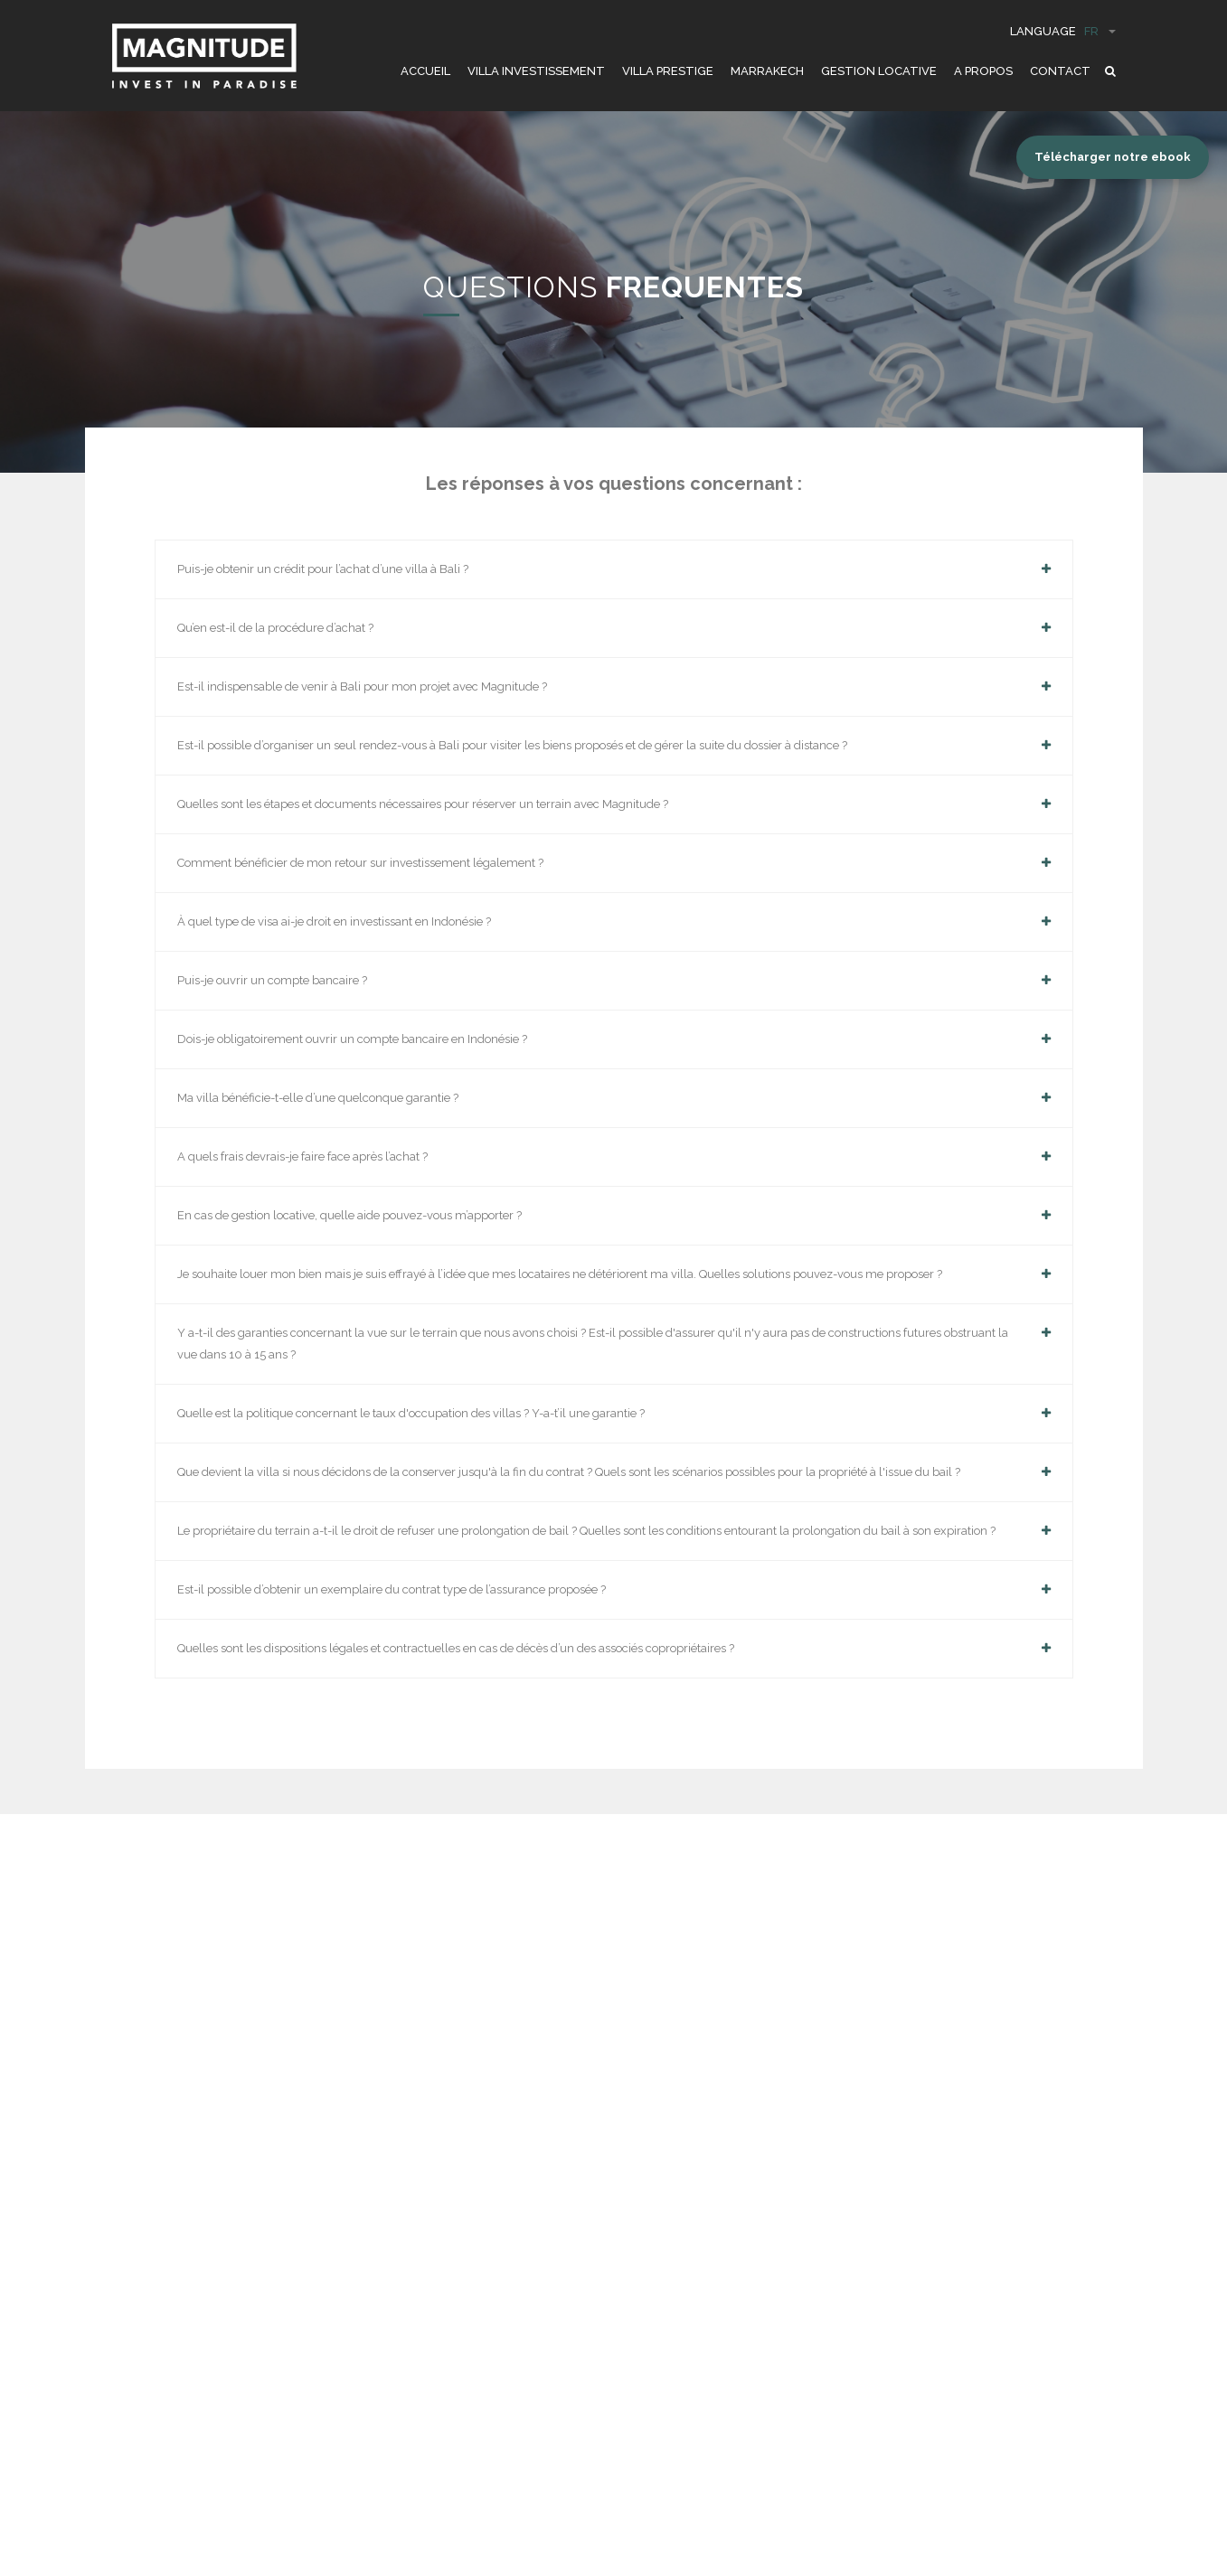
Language (1063, 31)
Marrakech (767, 71)
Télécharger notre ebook (1112, 157)
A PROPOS (983, 71)
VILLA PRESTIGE (667, 71)
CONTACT (1060, 71)
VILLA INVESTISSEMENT (536, 71)
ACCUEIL (425, 71)
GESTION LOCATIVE (879, 71)
